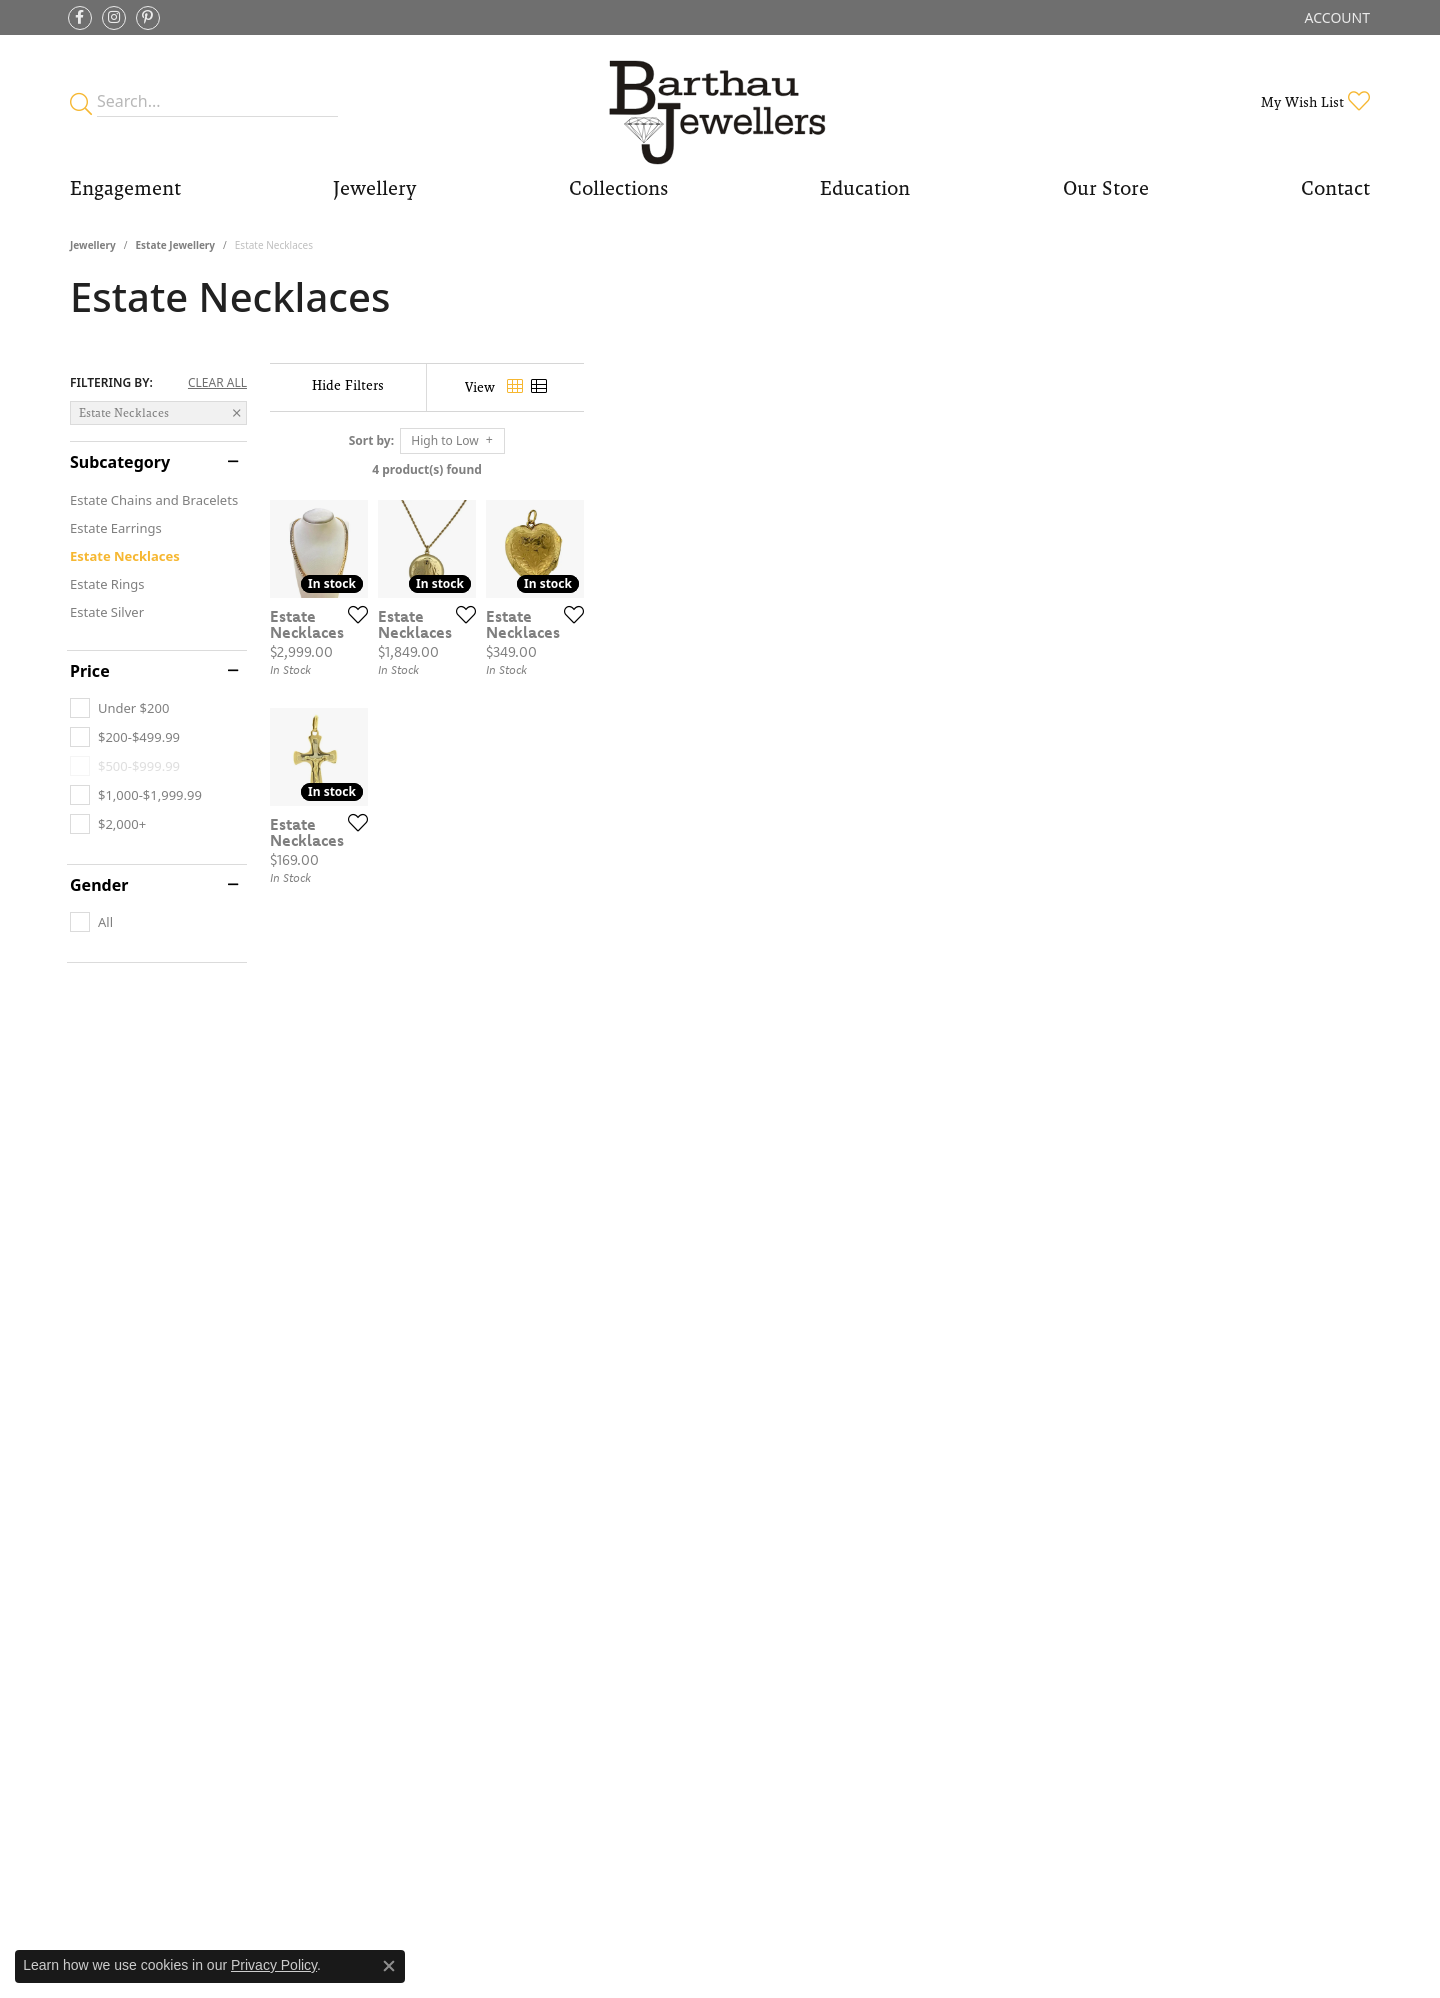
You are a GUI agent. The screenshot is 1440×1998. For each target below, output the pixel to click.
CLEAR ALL (217, 383)
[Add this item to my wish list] (614, 876)
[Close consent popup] (389, 1966)
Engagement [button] (125, 188)
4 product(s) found (820, 469)
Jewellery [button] (374, 188)
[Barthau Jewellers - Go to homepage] (720, 101)
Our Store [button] (1106, 188)
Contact (1335, 188)
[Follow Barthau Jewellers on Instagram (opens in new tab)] (114, 18)
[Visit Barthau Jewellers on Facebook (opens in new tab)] (80, 18)
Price (90, 671)
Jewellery (93, 245)
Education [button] (865, 188)
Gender (99, 885)
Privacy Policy (274, 1965)
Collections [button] (618, 188)
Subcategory (120, 462)
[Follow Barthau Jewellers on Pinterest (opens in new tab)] (148, 18)
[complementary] (1295, 1888)
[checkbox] (119, 708)
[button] (1335, 17)
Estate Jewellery (175, 245)
